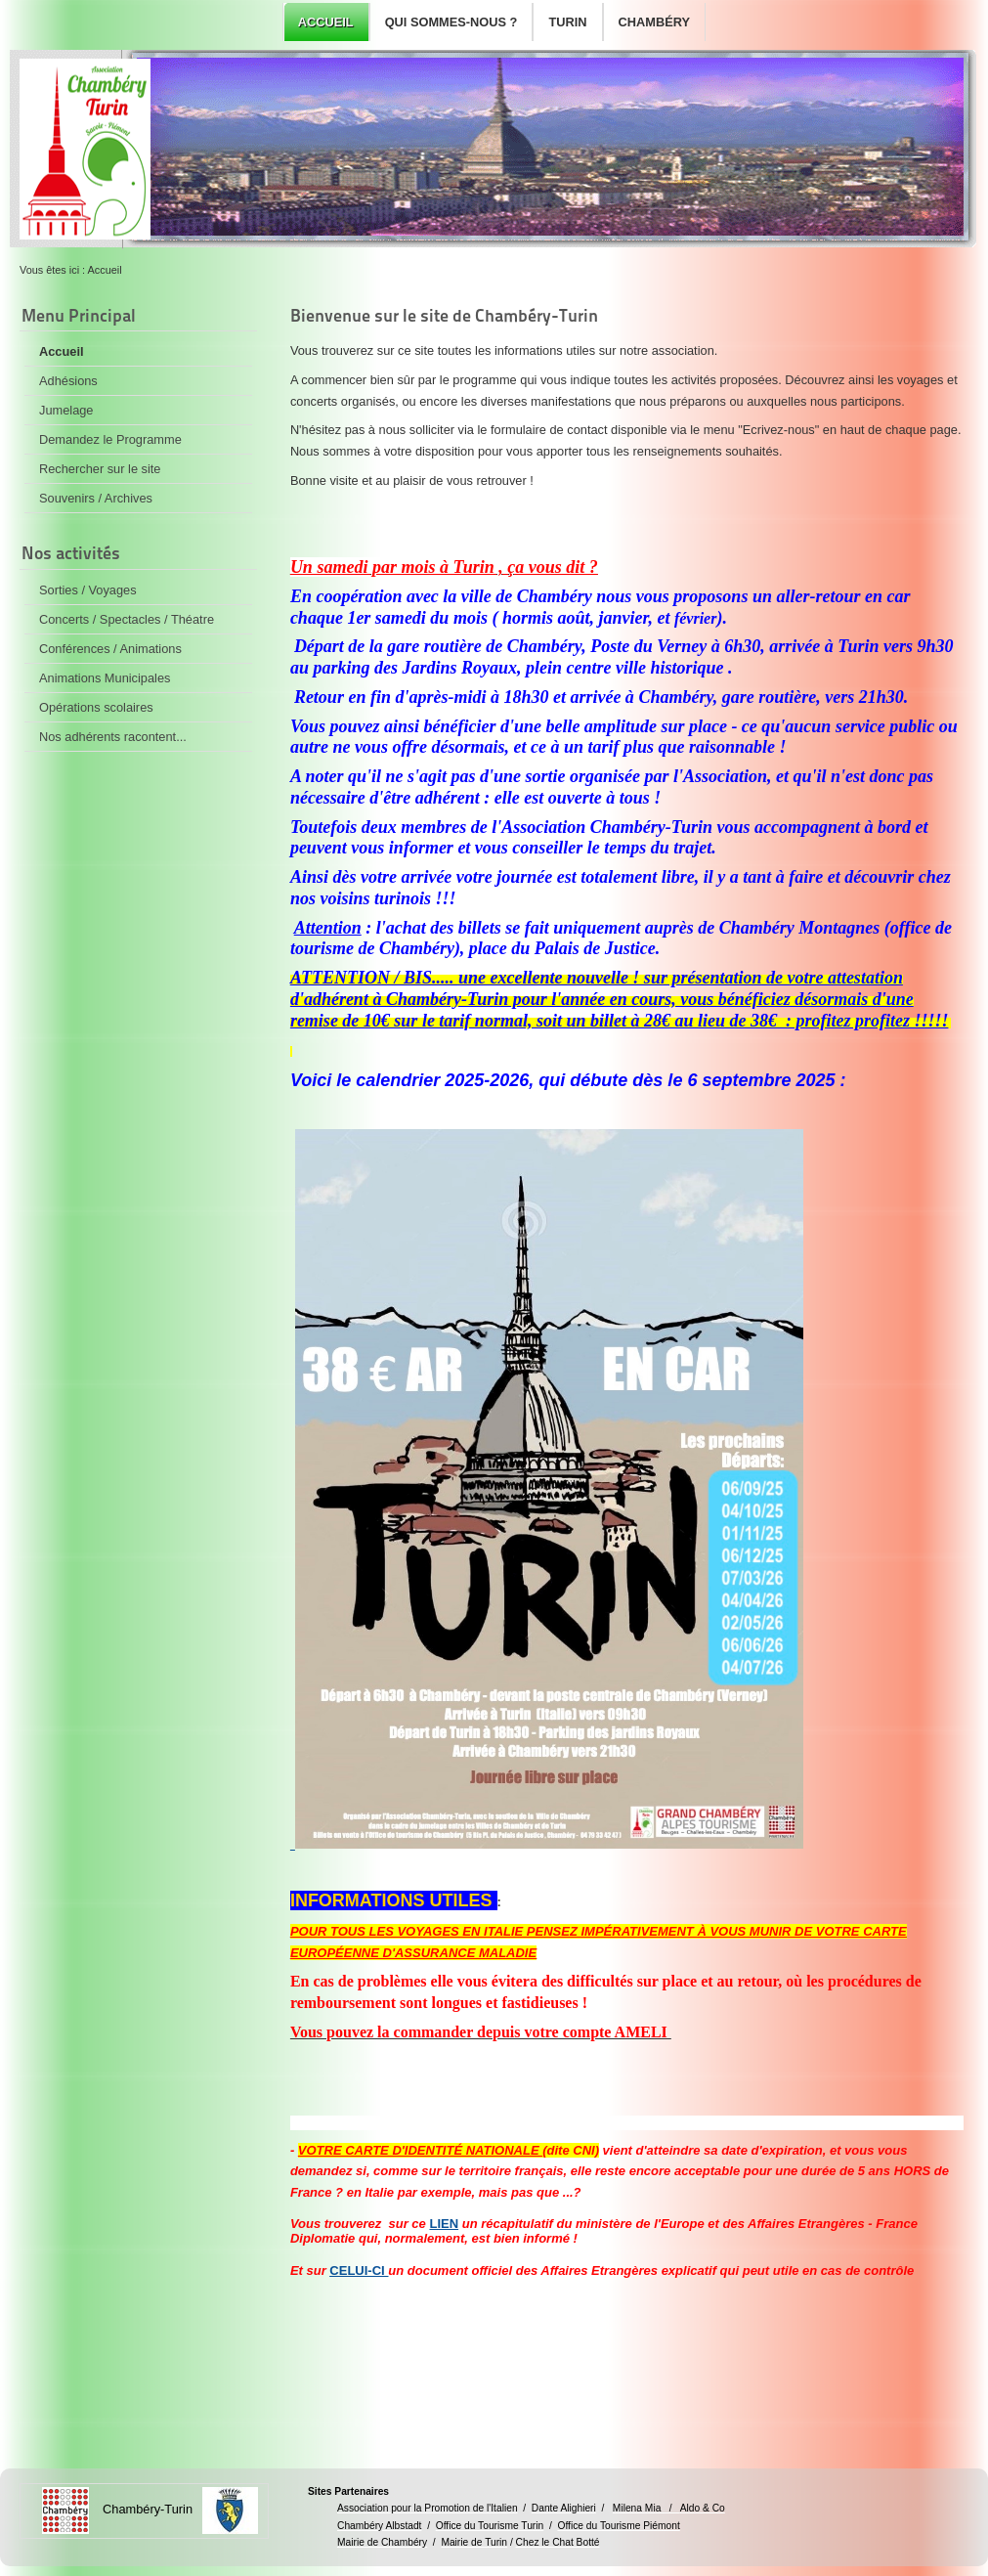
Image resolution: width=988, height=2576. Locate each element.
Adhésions (68, 380)
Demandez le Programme (110, 439)
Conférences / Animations (110, 648)
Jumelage (66, 410)
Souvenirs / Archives (95, 498)
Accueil (326, 22)
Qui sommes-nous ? (451, 22)
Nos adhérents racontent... (113, 736)
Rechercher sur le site (99, 468)
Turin (567, 22)
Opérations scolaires (96, 707)
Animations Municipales (104, 678)
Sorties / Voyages (88, 590)
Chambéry (654, 22)
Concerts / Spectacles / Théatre (126, 619)
